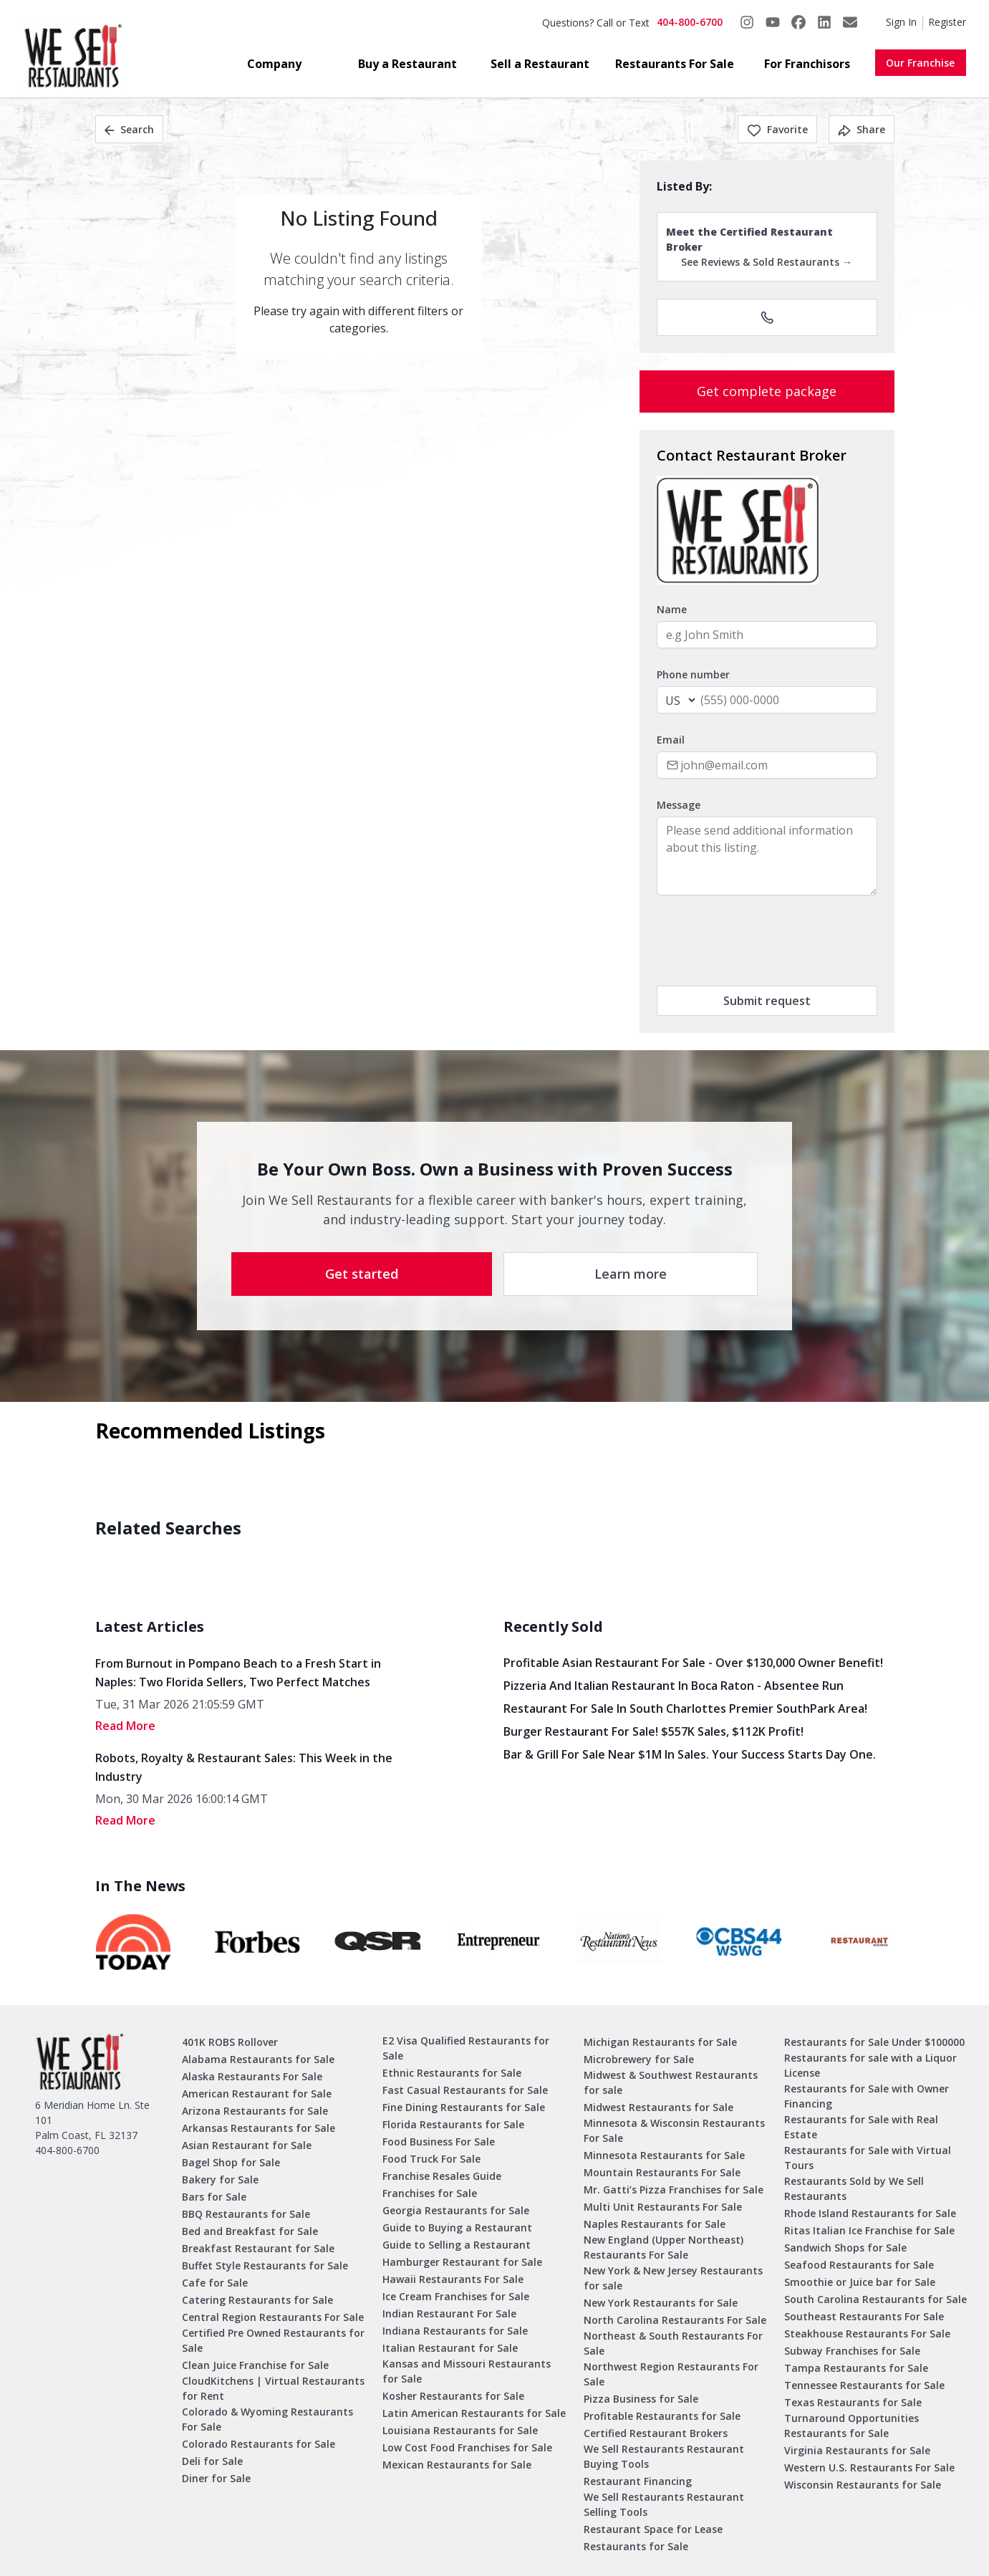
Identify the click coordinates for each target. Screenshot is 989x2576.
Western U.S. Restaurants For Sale (869, 2467)
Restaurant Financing (638, 2481)
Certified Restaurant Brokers (656, 2433)
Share (861, 129)
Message (678, 805)
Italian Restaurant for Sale (450, 2348)
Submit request (767, 1001)
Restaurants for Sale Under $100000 (874, 2042)
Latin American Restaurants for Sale (474, 2413)
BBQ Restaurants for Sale (246, 2214)
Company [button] (274, 64)
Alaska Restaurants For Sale (252, 2076)
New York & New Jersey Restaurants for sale (673, 2278)
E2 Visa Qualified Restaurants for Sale (465, 2048)
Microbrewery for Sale (639, 2059)
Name (672, 609)
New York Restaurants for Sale (661, 2303)
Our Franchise (920, 62)
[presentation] (765, 941)
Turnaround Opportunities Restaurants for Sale (851, 2425)
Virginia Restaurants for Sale (857, 2450)
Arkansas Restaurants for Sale (258, 2128)
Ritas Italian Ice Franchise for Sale (869, 2230)
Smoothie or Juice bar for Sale (859, 2282)
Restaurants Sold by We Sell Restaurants (854, 2188)
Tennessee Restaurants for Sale (864, 2385)
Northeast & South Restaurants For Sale (673, 2343)
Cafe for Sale (215, 2282)
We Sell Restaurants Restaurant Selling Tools (664, 2504)
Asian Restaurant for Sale (247, 2145)
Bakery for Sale (220, 2179)
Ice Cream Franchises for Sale (455, 2296)
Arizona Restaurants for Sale (255, 2111)
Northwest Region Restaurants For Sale (671, 2374)
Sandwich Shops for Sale (845, 2247)
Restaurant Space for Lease (653, 2529)
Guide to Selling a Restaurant (456, 2244)
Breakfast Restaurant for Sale (258, 2248)
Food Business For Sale (438, 2141)
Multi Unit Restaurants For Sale (663, 2207)
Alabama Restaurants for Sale (258, 2059)
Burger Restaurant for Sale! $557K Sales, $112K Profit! (653, 1731)
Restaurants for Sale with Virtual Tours (867, 2157)
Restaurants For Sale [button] (674, 64)
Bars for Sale (214, 2196)
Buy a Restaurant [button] (407, 64)
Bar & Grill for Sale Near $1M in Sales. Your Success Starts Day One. (689, 1754)
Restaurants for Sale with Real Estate (861, 2127)
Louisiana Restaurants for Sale (460, 2430)
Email (671, 739)
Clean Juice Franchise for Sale (255, 2365)
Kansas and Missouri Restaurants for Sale (466, 2371)
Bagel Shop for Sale (231, 2162)
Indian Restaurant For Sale (449, 2313)
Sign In (901, 22)
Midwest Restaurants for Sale (658, 2107)
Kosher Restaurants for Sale (453, 2396)
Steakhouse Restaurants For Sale (867, 2333)
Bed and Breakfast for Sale (250, 2231)
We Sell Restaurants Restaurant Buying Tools (664, 2456)
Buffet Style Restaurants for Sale (265, 2265)
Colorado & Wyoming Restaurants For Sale (267, 2419)
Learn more (630, 1273)
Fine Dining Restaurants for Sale (463, 2107)
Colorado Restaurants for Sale (258, 2444)
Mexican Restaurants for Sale (456, 2464)
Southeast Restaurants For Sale (864, 2316)
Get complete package (766, 391)
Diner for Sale (216, 2478)
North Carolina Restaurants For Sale (675, 2320)
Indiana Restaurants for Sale (455, 2330)
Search (129, 129)
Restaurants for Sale (636, 2546)
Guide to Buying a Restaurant (457, 2227)
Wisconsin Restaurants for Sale (862, 2484)
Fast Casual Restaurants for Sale (465, 2090)
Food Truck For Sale (431, 2159)
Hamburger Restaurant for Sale (462, 2262)
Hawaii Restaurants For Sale (453, 2279)
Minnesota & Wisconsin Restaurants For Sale (674, 2130)
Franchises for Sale (429, 2193)
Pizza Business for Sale (641, 2399)
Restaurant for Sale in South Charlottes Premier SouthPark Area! (685, 1708)
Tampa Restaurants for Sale (856, 2368)
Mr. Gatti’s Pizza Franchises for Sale (673, 2189)
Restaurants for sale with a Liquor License (870, 2065)
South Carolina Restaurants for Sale (875, 2299)
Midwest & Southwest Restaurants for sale (671, 2082)
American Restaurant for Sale (257, 2093)
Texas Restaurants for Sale (853, 2402)
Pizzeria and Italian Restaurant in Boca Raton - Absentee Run (673, 1685)
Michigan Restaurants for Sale (660, 2042)
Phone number (693, 674)
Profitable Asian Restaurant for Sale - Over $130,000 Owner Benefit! (693, 1663)
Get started (361, 1273)
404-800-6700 (690, 22)
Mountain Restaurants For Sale (662, 2172)
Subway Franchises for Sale (852, 2351)
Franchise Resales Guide (441, 2176)
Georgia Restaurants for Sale (455, 2210)
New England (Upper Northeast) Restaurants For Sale (663, 2247)
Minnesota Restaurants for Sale (664, 2155)
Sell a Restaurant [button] (540, 64)
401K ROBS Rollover (230, 2042)
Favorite (777, 129)
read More (125, 1726)
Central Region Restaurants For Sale (273, 2317)
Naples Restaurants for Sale (654, 2224)
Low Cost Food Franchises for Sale (467, 2447)
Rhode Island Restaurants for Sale (870, 2213)
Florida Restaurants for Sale (453, 2124)
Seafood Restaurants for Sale (859, 2265)
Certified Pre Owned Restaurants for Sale (273, 2340)
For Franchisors (807, 64)
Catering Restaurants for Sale (257, 2300)
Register (947, 22)
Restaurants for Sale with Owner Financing (866, 2096)
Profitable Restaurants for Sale (662, 2416)
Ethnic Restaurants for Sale (451, 2073)
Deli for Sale (212, 2461)
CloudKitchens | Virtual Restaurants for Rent (273, 2388)
